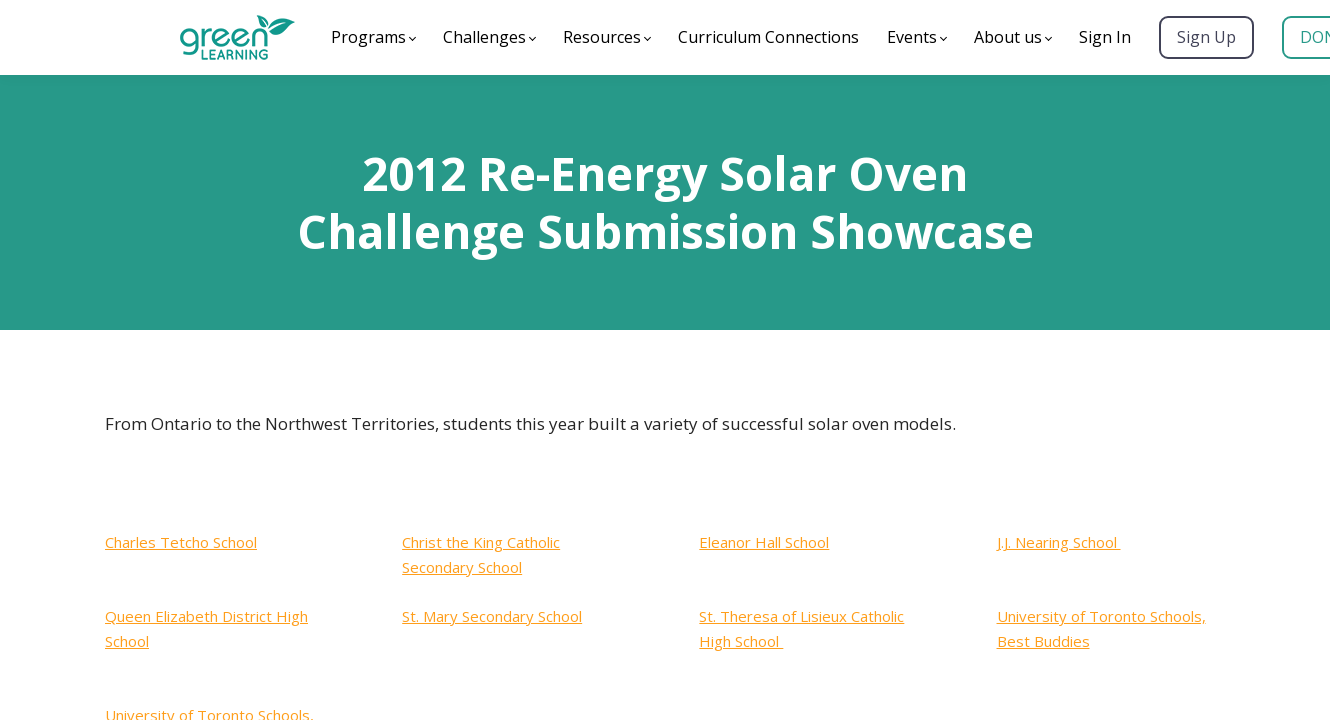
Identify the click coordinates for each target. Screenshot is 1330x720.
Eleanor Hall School (764, 542)
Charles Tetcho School (181, 542)
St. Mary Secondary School (492, 616)
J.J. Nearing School (1059, 542)
